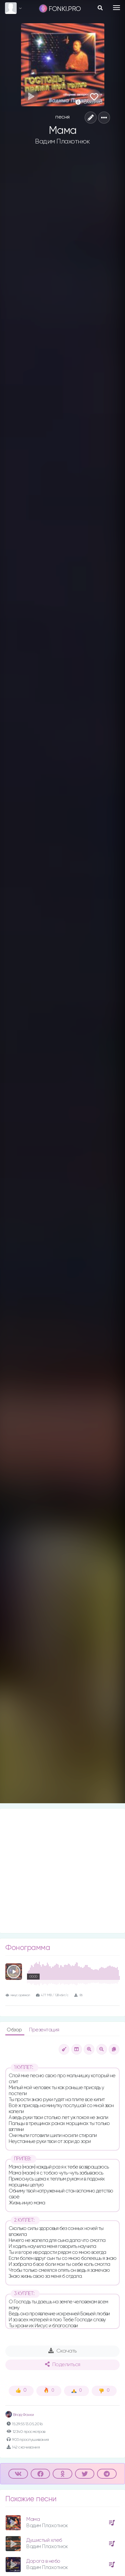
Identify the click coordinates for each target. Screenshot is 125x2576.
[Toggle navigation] (116, 7)
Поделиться (62, 2364)
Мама (33, 2519)
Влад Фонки (19, 2415)
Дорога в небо (43, 2561)
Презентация (44, 2029)
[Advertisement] (62, 1871)
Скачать (62, 2351)
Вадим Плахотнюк (62, 141)
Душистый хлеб (44, 2540)
